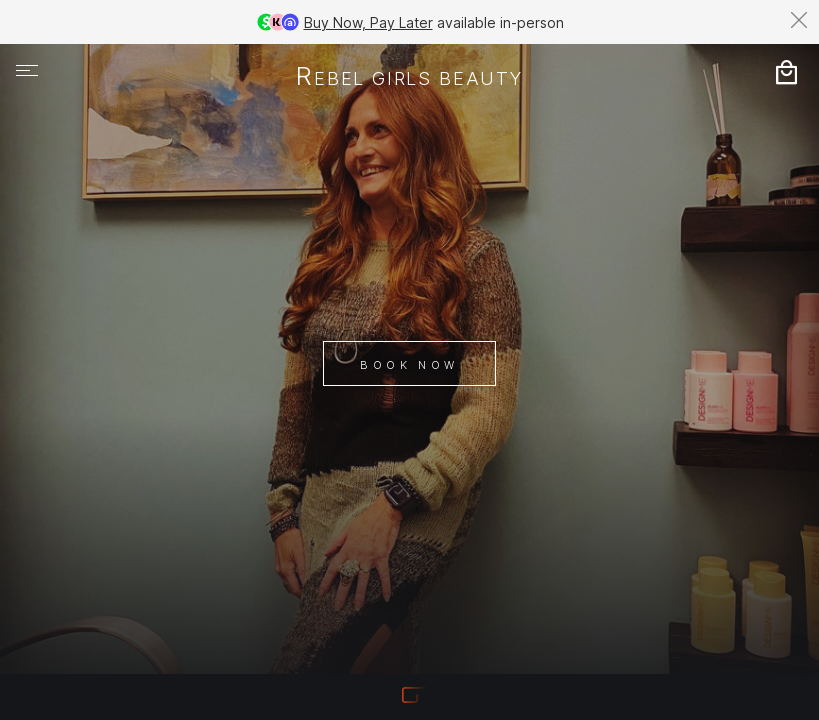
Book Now (409, 365)
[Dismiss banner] (799, 20)
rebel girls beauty (409, 78)
